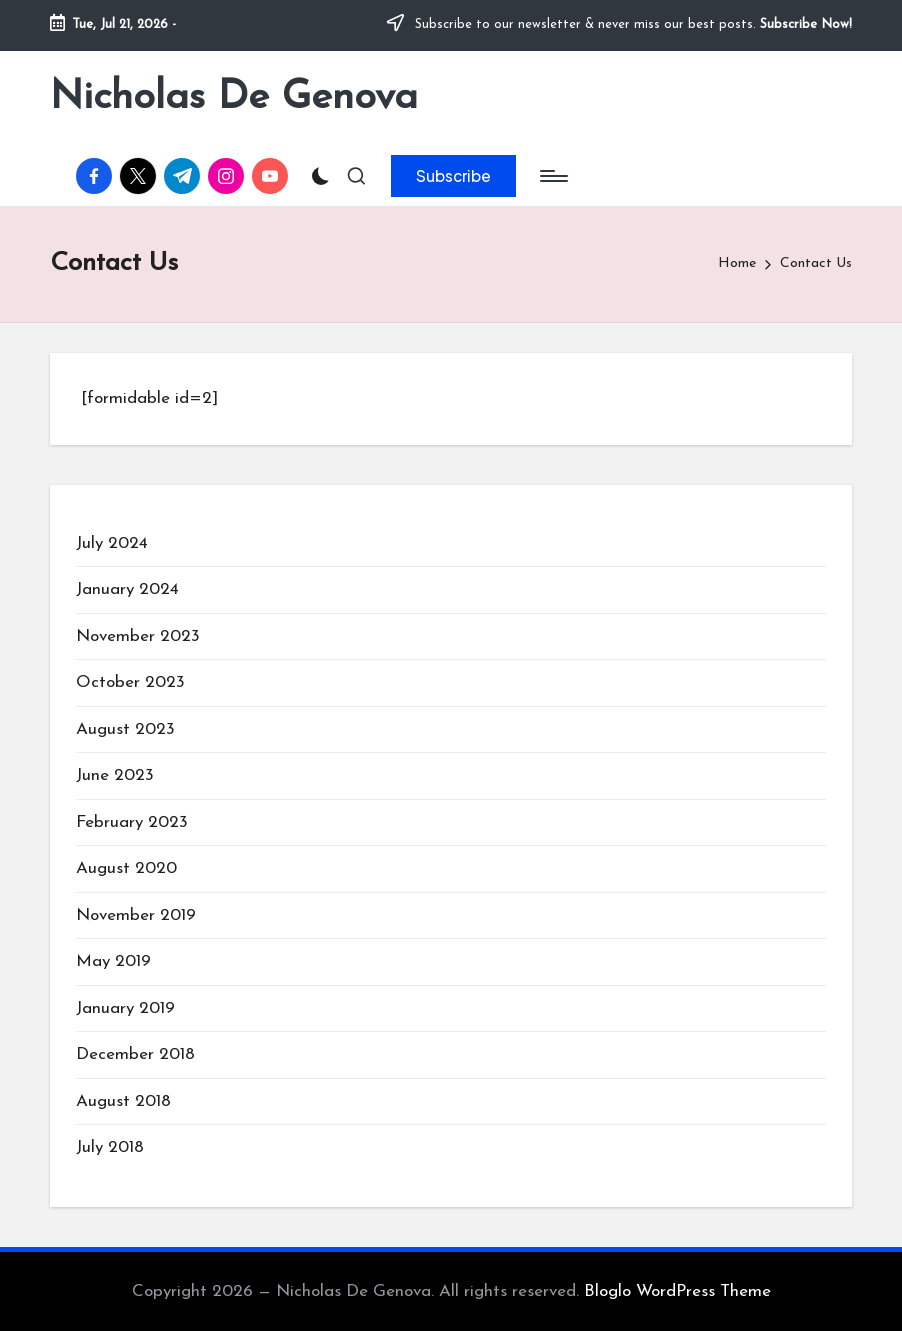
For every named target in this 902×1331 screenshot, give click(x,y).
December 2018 (135, 1054)
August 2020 (126, 868)
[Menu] (552, 176)
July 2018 (110, 1147)
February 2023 (132, 822)
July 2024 (112, 543)
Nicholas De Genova (234, 98)
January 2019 (125, 1008)
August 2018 (123, 1101)
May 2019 (113, 961)
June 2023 (115, 775)
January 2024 (127, 589)
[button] (453, 176)
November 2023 (138, 636)
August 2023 (125, 729)
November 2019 (136, 915)
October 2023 (130, 682)
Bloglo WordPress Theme (677, 1291)
